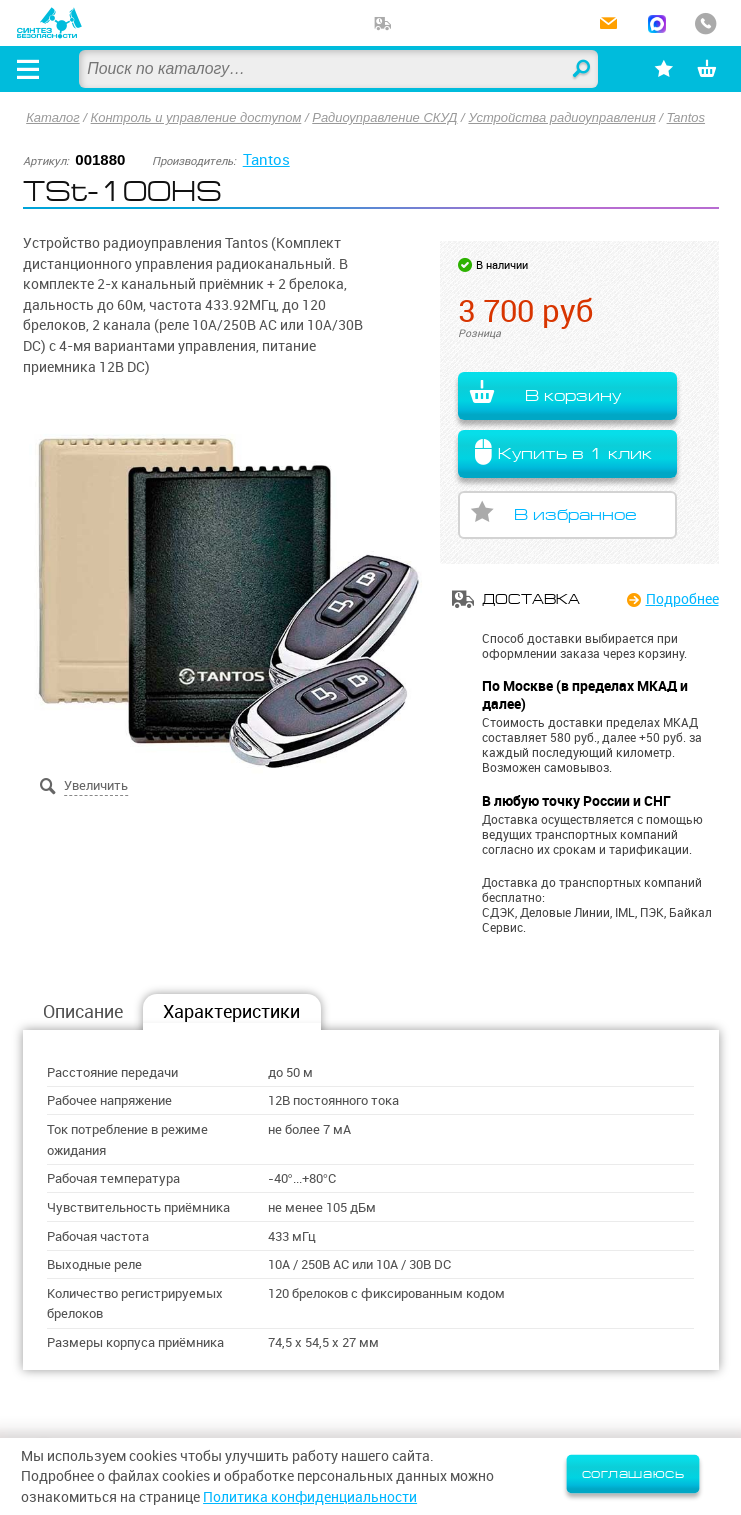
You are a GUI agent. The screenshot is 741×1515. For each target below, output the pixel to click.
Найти (579, 70)
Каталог (53, 117)
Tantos (692, 117)
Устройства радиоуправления (567, 117)
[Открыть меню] (29, 69)
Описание (83, 1012)
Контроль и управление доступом (197, 117)
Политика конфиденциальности (310, 1497)
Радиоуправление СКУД (388, 117)
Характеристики (231, 1012)
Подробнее (682, 599)
